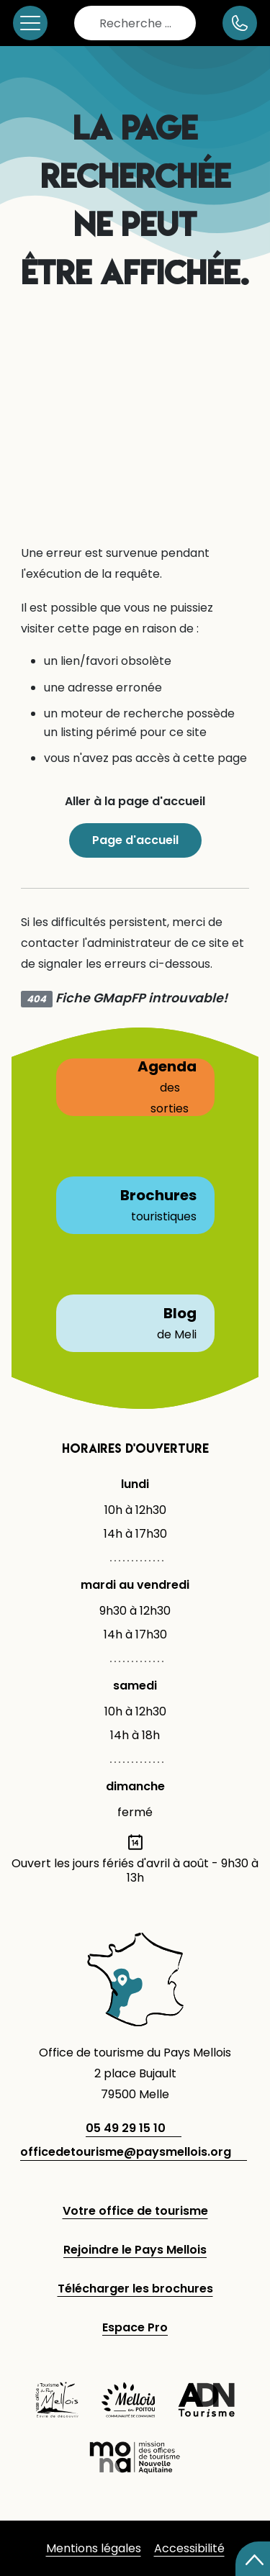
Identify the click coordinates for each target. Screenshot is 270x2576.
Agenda (135, 1087)
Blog (136, 1323)
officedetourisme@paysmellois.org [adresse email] (125, 2152)
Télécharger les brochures (135, 2288)
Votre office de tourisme (135, 2211)
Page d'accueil (135, 840)
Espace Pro (135, 2327)
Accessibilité (189, 2548)
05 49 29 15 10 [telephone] (126, 2128)
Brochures (135, 1205)
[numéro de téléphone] (239, 23)
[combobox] (135, 23)
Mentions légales (93, 2548)
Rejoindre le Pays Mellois (135, 2249)
